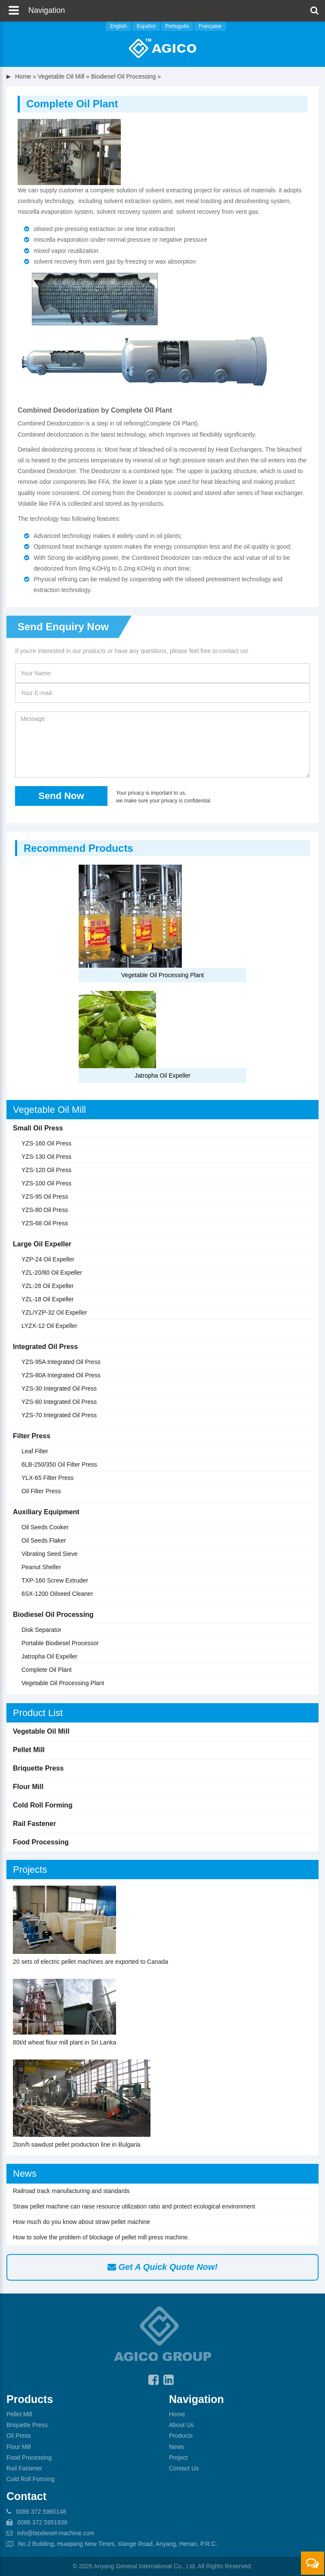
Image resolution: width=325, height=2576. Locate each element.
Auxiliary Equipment (46, 1512)
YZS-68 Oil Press (44, 1223)
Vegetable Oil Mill (61, 76)
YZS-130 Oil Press (46, 1156)
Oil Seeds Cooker (45, 1527)
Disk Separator (41, 1629)
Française (210, 26)
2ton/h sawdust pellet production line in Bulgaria (77, 2144)
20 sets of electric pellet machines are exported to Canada (90, 1961)
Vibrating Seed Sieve (49, 1553)
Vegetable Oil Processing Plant (162, 975)
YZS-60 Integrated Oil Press (59, 1401)
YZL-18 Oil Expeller (47, 1299)
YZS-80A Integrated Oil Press (61, 1375)
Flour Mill (28, 1786)
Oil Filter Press (41, 1491)
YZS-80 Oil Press (44, 1209)
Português (177, 26)
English (118, 26)
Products (181, 2435)
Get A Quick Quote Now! (162, 2267)
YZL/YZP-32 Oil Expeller (54, 1312)
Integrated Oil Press (45, 1346)
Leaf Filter (34, 1451)
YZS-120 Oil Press (46, 1169)
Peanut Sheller (41, 1567)
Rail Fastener (34, 1823)
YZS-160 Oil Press (46, 1143)
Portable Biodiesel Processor (60, 1643)
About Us (181, 2424)
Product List (38, 1712)
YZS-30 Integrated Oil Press (59, 1388)
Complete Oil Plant (46, 1669)
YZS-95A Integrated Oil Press (61, 1361)
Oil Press (18, 2435)
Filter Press (31, 1436)
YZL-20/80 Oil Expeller (51, 1272)
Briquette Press (38, 1768)
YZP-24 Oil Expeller (47, 1259)
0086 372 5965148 (41, 2511)
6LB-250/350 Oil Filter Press (59, 1464)
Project (178, 2457)
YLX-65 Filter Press (47, 1477)
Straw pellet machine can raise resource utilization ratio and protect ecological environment (134, 2206)
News (25, 2173)
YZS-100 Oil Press (46, 1183)
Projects (30, 1869)
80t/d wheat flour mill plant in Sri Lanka (64, 2042)
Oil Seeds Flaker (43, 1540)
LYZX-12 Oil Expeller (49, 1325)
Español (146, 26)
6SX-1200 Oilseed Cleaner (57, 1593)
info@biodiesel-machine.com (56, 2533)
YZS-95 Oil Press (44, 1196)
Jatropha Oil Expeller (162, 1075)
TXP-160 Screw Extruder (54, 1580)
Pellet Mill (29, 1749)
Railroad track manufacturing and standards (71, 2190)
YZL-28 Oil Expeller (47, 1285)
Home (23, 76)
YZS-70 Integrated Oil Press (59, 1415)
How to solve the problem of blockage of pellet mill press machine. (101, 2237)
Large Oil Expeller (42, 1244)
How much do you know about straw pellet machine (81, 2221)
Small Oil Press (38, 1128)
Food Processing (41, 1842)
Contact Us (184, 2468)
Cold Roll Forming (43, 1805)
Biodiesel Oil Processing (123, 76)
